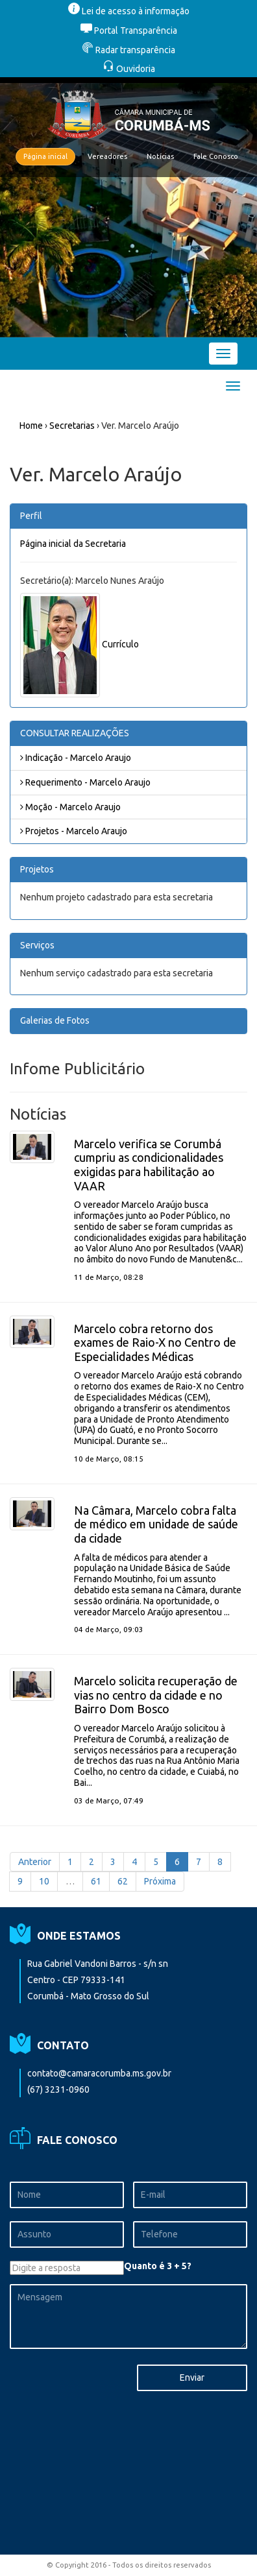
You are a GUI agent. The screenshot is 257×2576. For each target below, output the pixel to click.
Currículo (120, 644)
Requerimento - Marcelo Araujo (85, 782)
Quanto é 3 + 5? (157, 2266)
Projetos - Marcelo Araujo (73, 831)
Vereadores (107, 156)
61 (96, 1881)
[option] (128, 207)
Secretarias (72, 425)
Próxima (160, 1881)
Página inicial (45, 156)
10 (44, 1881)
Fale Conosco (215, 156)
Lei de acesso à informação (129, 11)
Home (31, 425)
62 (122, 1881)
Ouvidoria (129, 69)
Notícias (160, 156)
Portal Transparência (128, 30)
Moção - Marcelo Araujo (70, 807)
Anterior (34, 1862)
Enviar (192, 2377)
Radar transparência (128, 50)
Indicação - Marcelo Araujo (75, 757)
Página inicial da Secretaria (73, 543)
